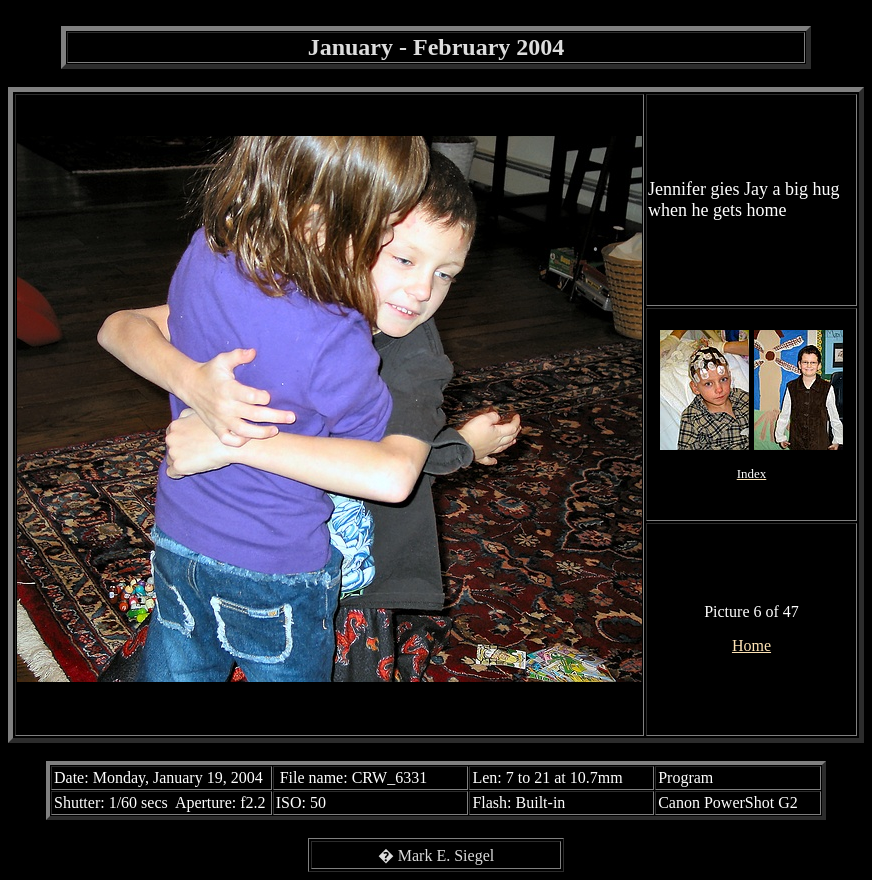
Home (751, 645)
